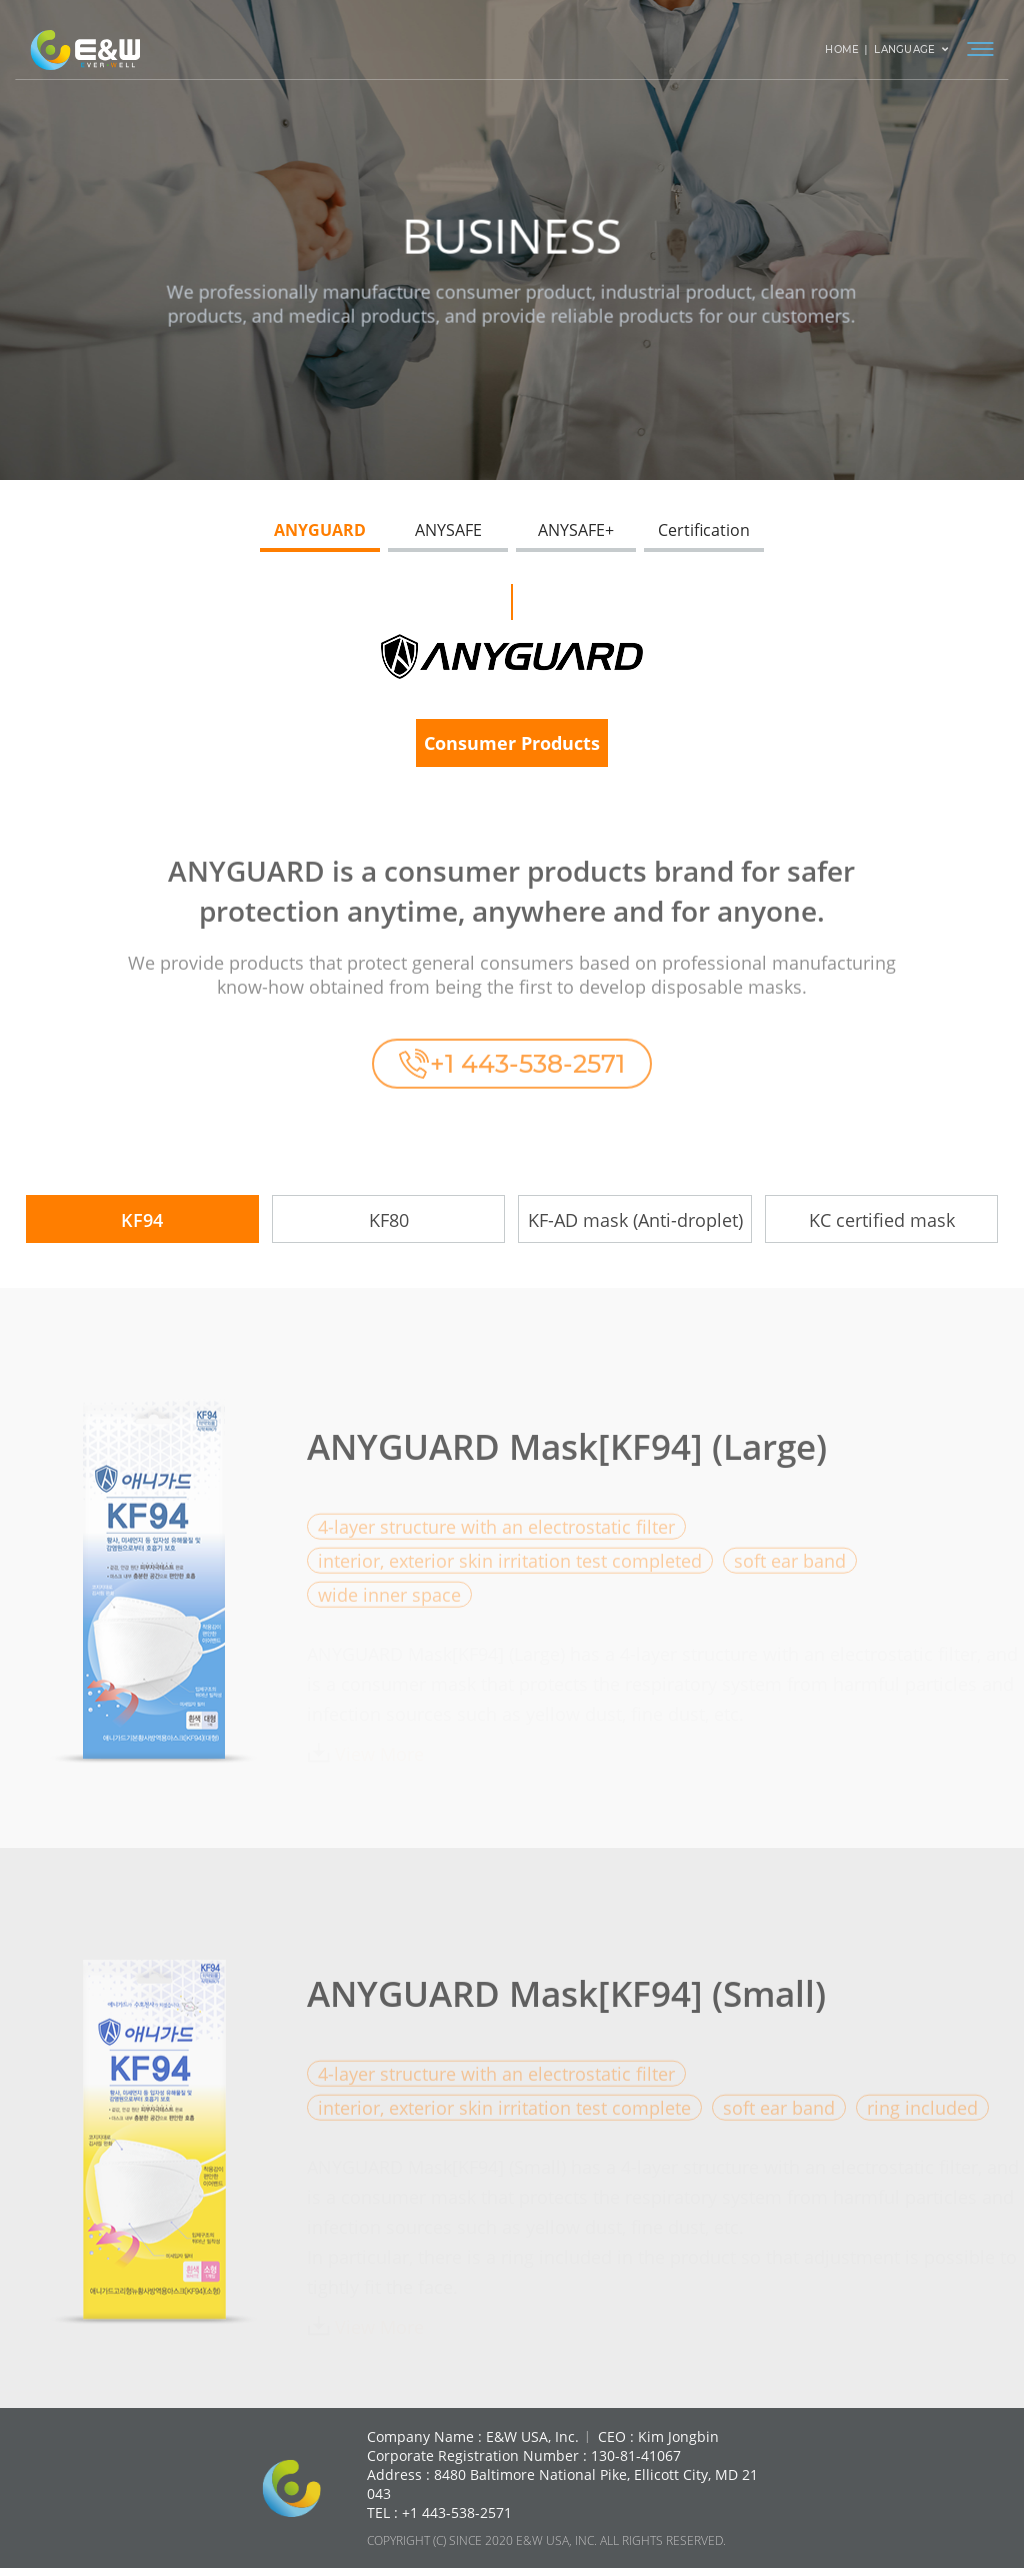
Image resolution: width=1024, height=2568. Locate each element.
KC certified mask (882, 1220)
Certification (704, 530)
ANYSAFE (448, 530)
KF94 (142, 1220)
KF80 (389, 1220)
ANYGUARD (320, 530)
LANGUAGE (911, 49)
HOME (842, 49)
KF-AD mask (635, 1220)
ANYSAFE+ (576, 530)
